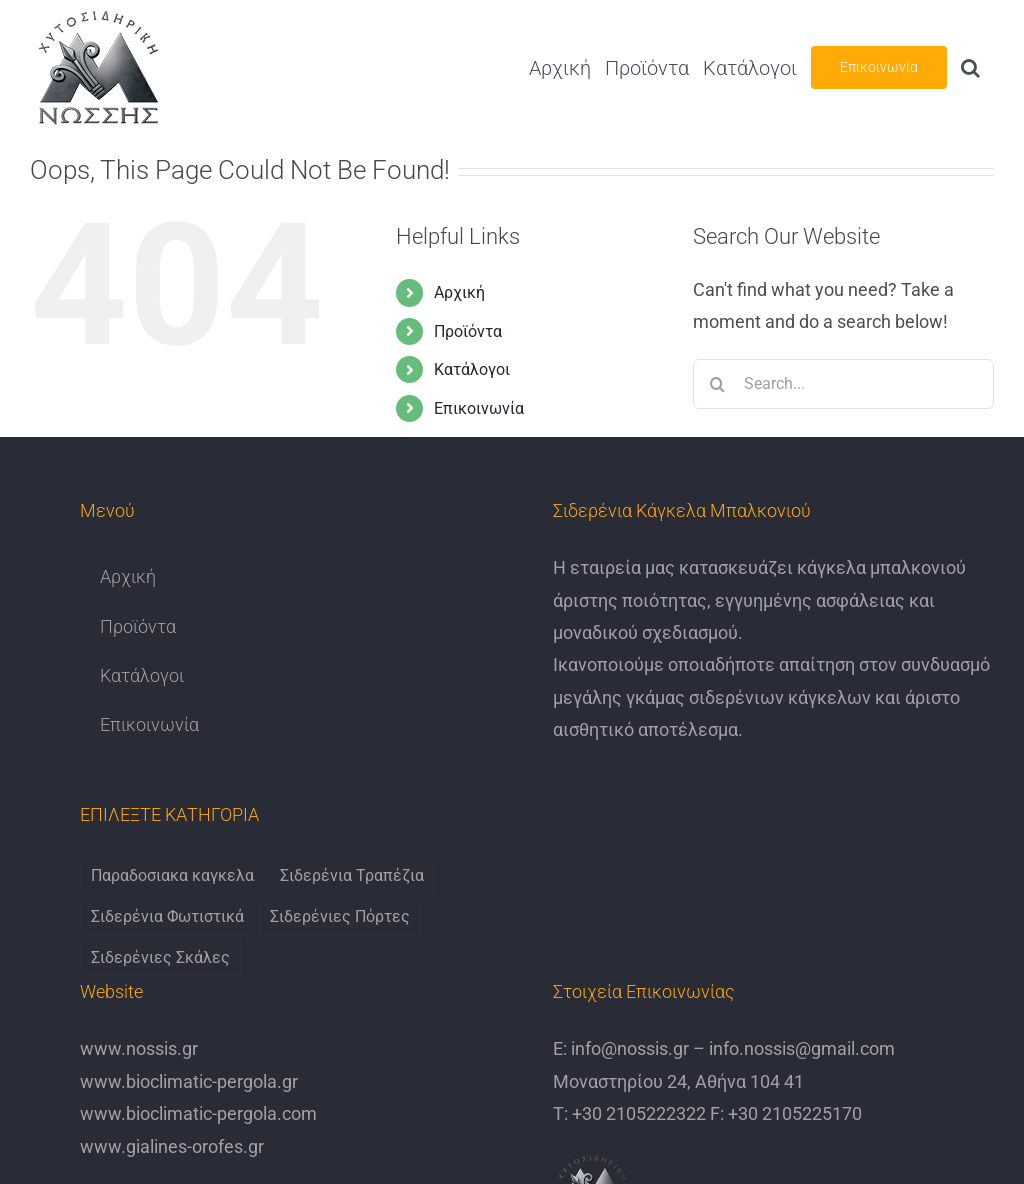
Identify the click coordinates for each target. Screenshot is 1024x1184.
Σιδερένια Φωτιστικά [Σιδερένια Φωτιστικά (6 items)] (167, 916)
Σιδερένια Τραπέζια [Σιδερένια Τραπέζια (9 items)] (352, 875)
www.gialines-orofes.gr (172, 1146)
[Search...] (843, 384)
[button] (970, 67)
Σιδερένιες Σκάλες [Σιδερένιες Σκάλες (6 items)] (160, 957)
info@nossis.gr (628, 1048)
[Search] (718, 384)
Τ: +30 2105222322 (629, 1113)
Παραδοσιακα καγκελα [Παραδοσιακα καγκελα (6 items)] (172, 875)
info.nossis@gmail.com (800, 1048)
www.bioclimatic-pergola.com (198, 1113)
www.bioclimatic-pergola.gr (189, 1081)
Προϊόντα (468, 331)
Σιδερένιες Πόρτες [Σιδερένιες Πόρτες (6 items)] (340, 916)
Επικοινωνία (479, 408)
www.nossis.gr (139, 1048)
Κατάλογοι (472, 369)
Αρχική (459, 292)
